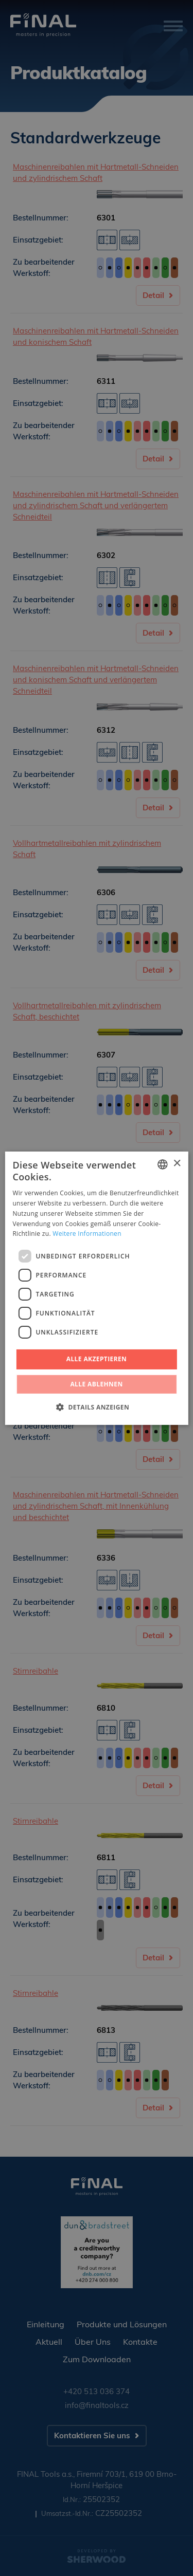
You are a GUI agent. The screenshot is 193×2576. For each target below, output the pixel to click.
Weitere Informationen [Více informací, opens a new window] (86, 1233)
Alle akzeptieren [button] (96, 1359)
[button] (96, 1407)
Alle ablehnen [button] (96, 1384)
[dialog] (96, 1288)
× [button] (177, 1163)
